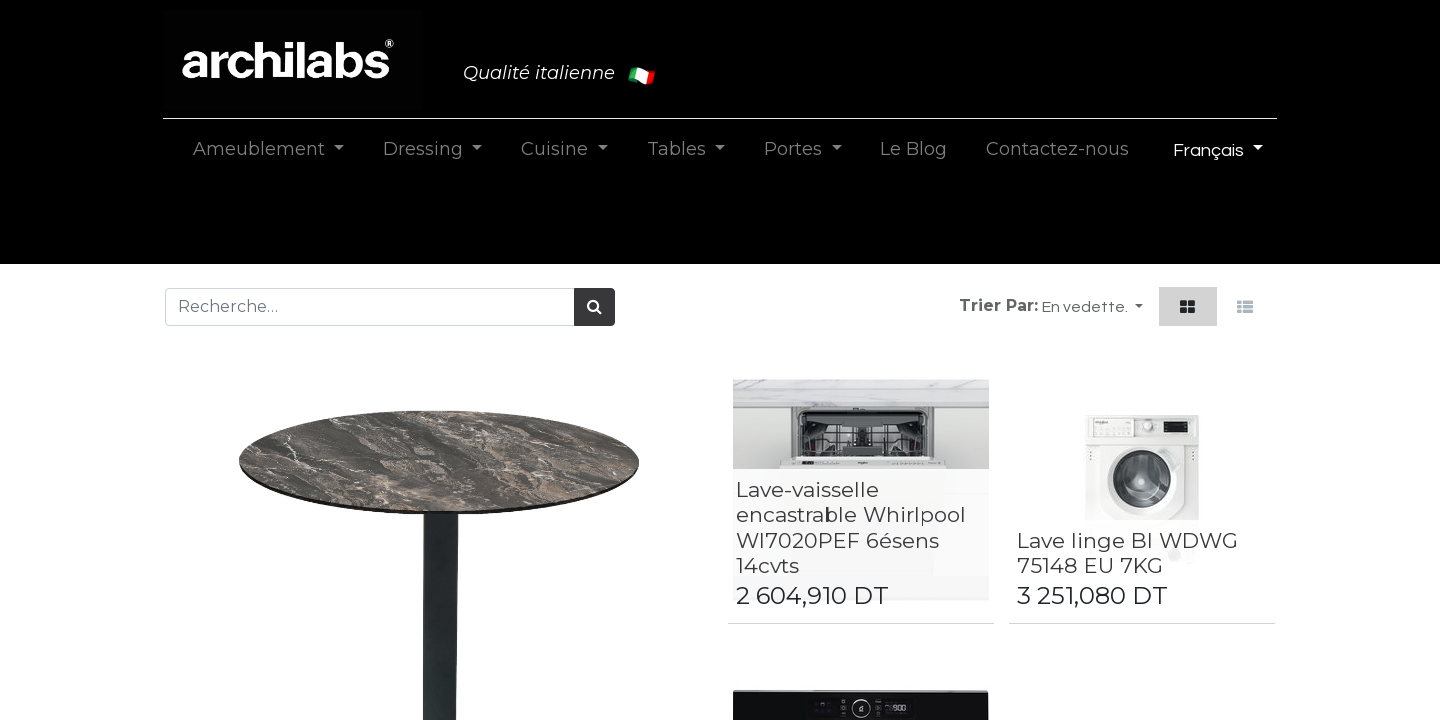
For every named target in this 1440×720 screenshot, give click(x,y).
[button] (1092, 306)
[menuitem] (914, 149)
